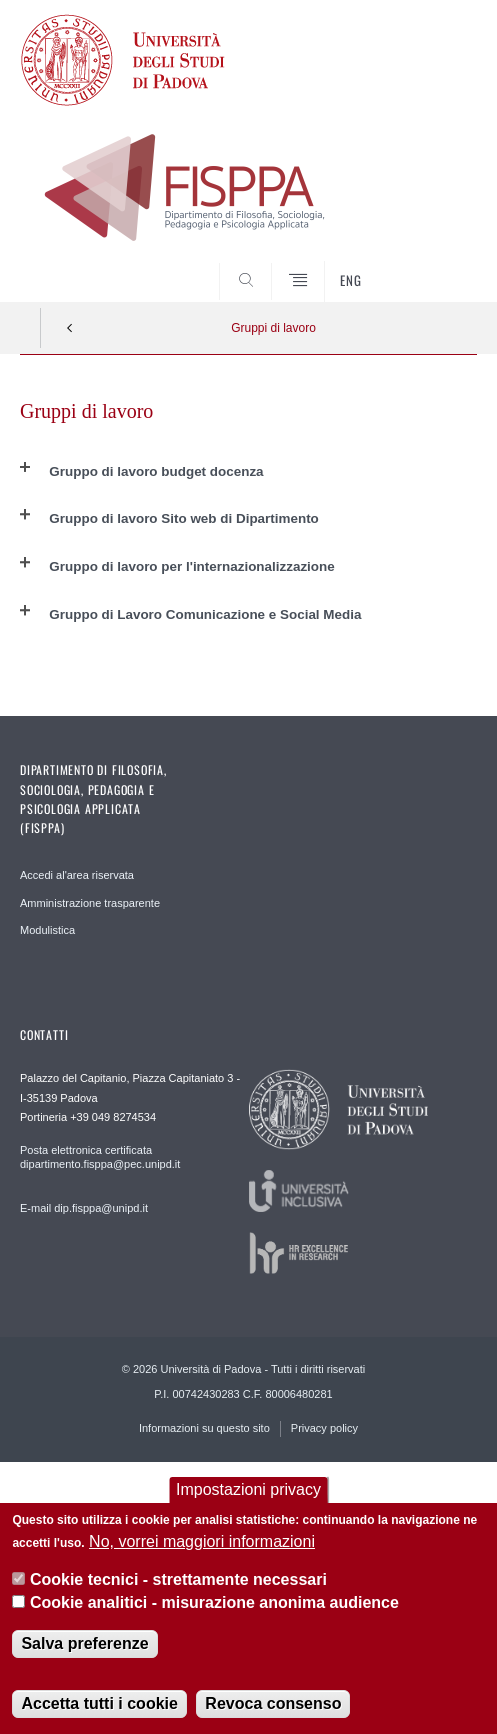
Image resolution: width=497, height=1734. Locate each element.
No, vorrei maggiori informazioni (202, 1542)
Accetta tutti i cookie (99, 1704)
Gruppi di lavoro (273, 328)
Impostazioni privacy (248, 1490)
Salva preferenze (84, 1644)
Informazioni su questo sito (204, 1428)
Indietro (70, 328)
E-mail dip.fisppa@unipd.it (84, 1208)
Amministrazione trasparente (90, 903)
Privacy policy (324, 1428)
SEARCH (438, 264)
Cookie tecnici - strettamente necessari (178, 1580)
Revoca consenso (273, 1704)
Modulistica (47, 930)
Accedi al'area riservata (77, 875)
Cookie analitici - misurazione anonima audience (214, 1602)
